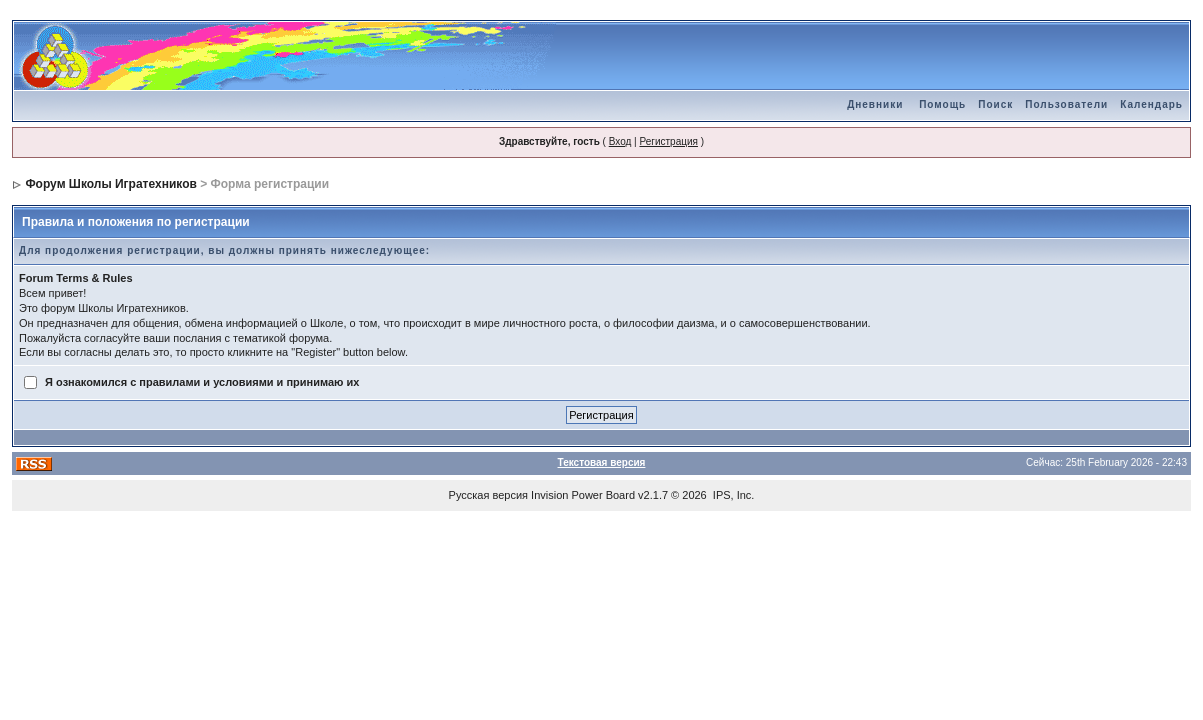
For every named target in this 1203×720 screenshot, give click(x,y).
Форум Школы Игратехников (111, 184)
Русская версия (488, 495)
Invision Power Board (583, 495)
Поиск (995, 104)
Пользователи (1066, 104)
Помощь (942, 104)
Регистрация (668, 141)
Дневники (875, 104)
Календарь (1151, 104)
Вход (620, 141)
